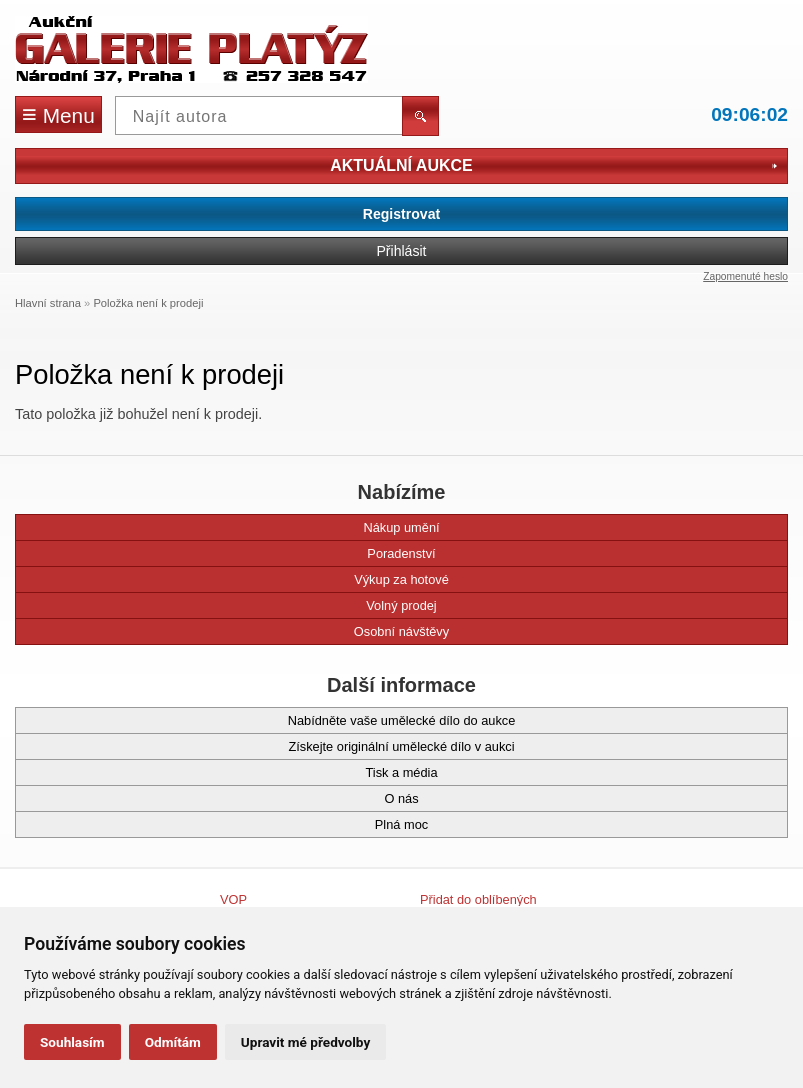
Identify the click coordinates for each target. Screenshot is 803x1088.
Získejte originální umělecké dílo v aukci (274, 746)
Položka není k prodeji (148, 303)
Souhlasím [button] (72, 1042)
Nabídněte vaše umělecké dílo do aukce (274, 720)
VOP (233, 899)
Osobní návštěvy (241, 631)
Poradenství (235, 553)
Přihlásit (401, 251)
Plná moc (231, 824)
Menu (58, 114)
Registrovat (401, 214)
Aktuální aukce (553, 166)
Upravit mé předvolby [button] (305, 1042)
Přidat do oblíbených (478, 899)
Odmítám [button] (173, 1042)
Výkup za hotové (241, 579)
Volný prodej (235, 605)
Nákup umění (237, 527)
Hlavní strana (48, 303)
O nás (226, 798)
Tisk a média (236, 772)
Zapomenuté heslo (745, 276)
